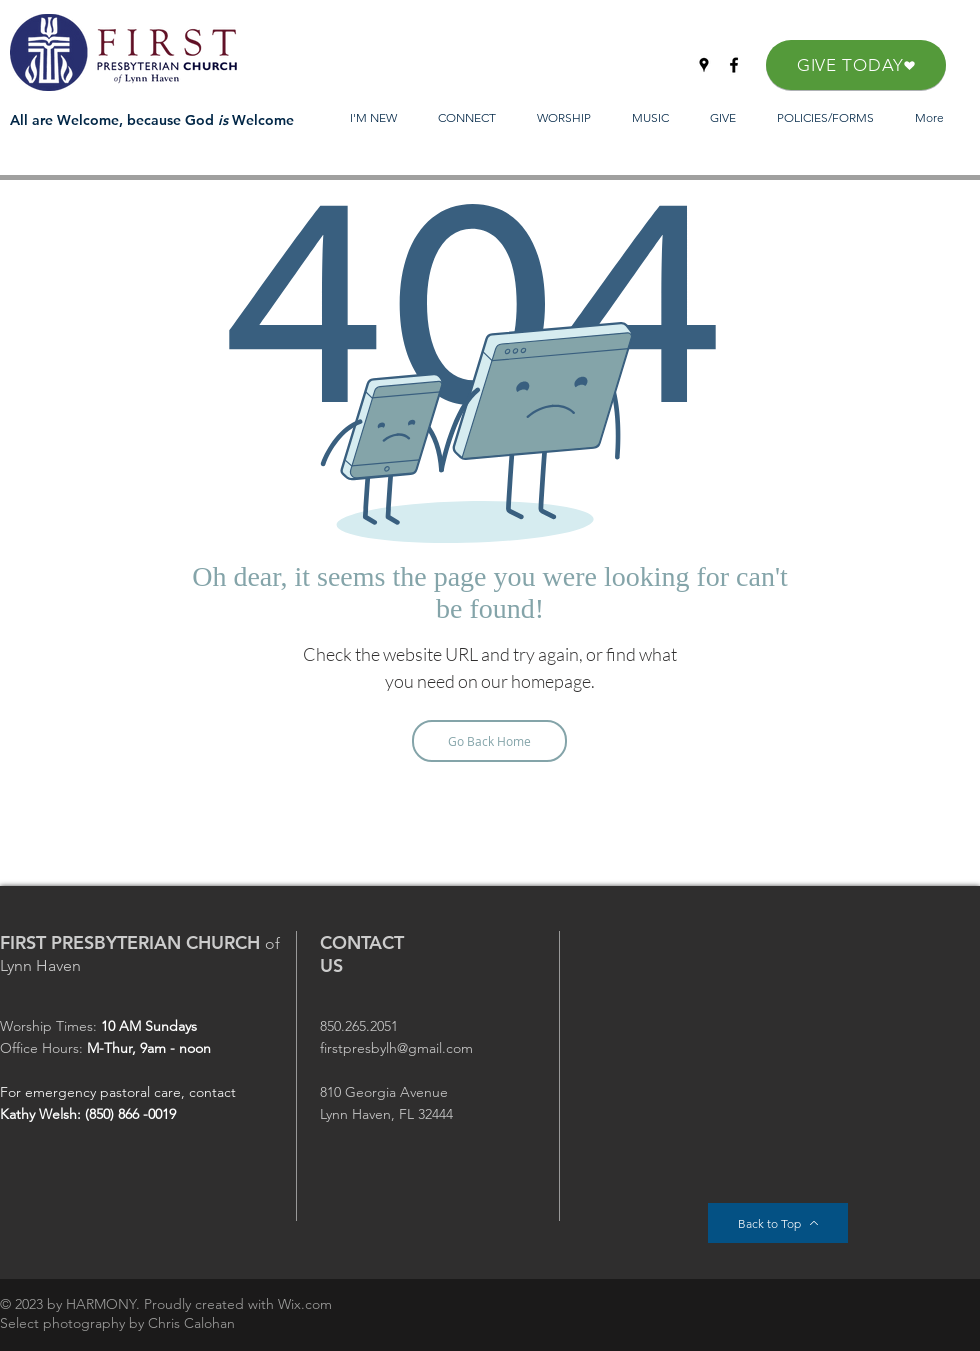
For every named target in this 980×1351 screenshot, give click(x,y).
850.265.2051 (359, 1026)
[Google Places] (704, 65)
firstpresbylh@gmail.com (396, 1048)
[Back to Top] (778, 1223)
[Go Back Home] (489, 741)
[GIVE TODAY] (856, 65)
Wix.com (305, 1304)
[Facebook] (734, 65)
